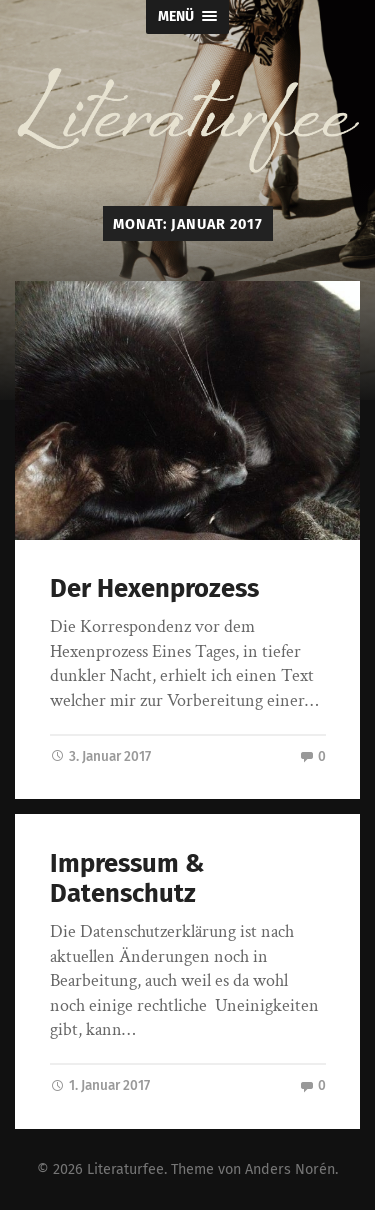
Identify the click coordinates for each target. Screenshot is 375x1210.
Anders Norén (290, 1169)
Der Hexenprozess (154, 588)
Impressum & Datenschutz (127, 879)
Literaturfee (125, 1169)
